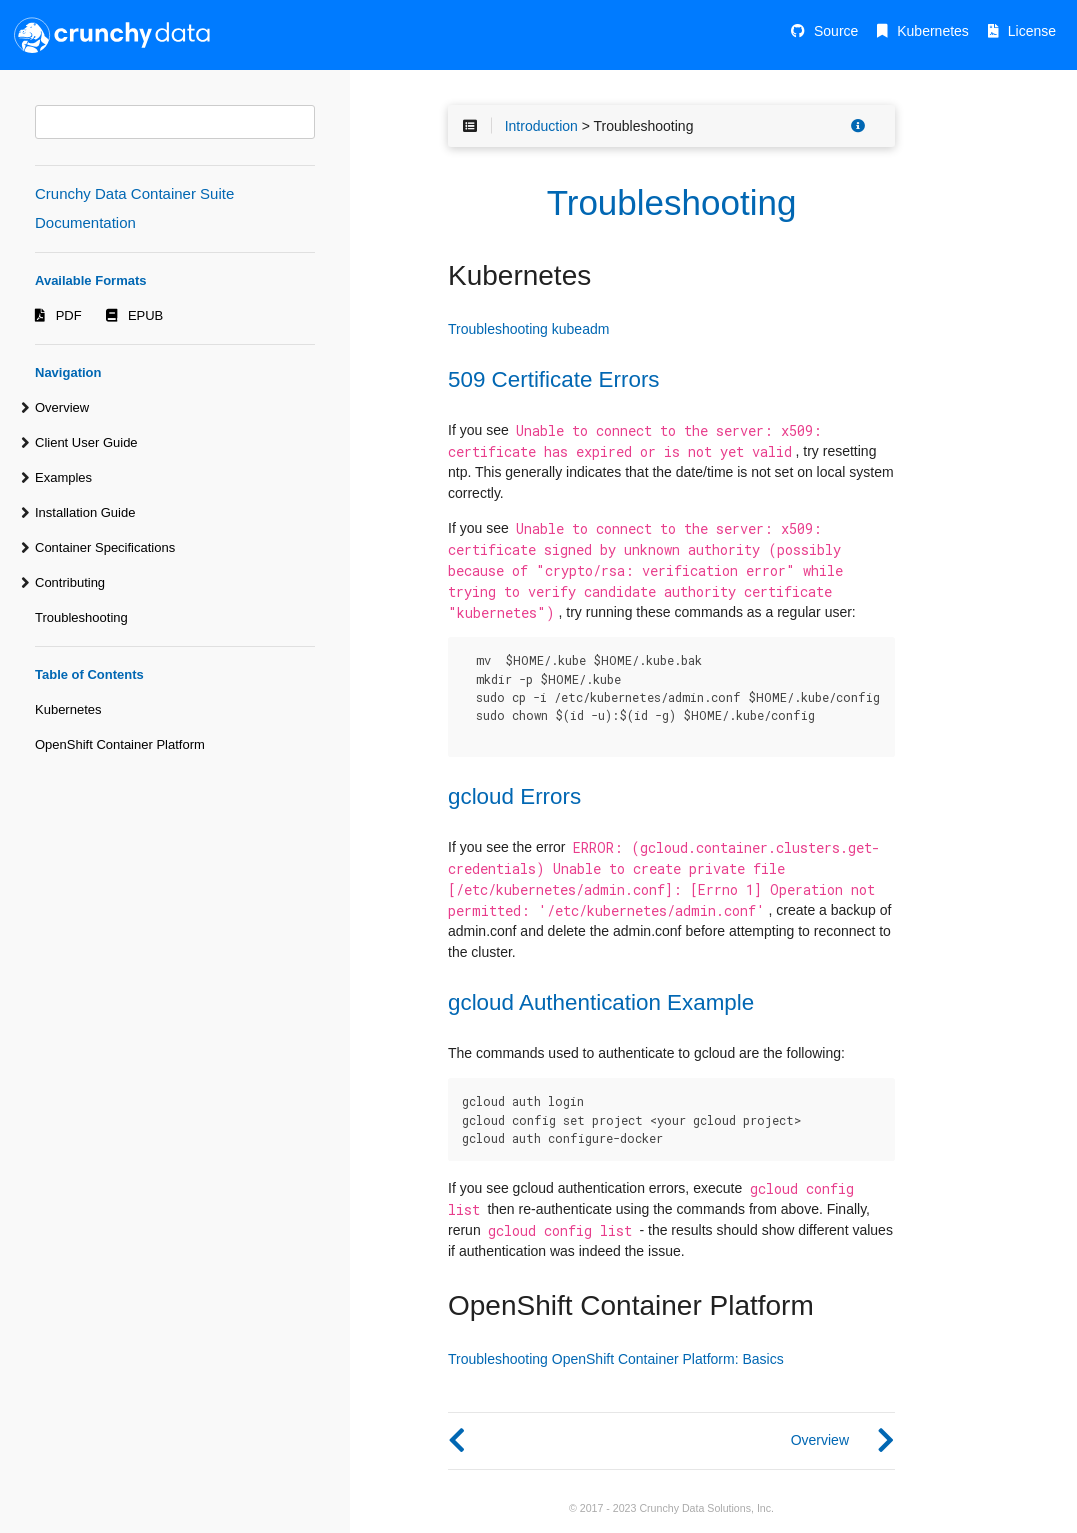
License (1032, 31)
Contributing (70, 582)
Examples (63, 477)
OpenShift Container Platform (120, 744)
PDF (69, 315)
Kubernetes (933, 31)
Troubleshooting (81, 617)
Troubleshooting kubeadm (528, 329)
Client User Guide (86, 442)
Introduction (541, 126)
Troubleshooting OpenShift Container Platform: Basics (616, 1359)
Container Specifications (105, 547)
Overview (62, 407)
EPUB (145, 315)
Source (836, 31)
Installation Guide (85, 512)
